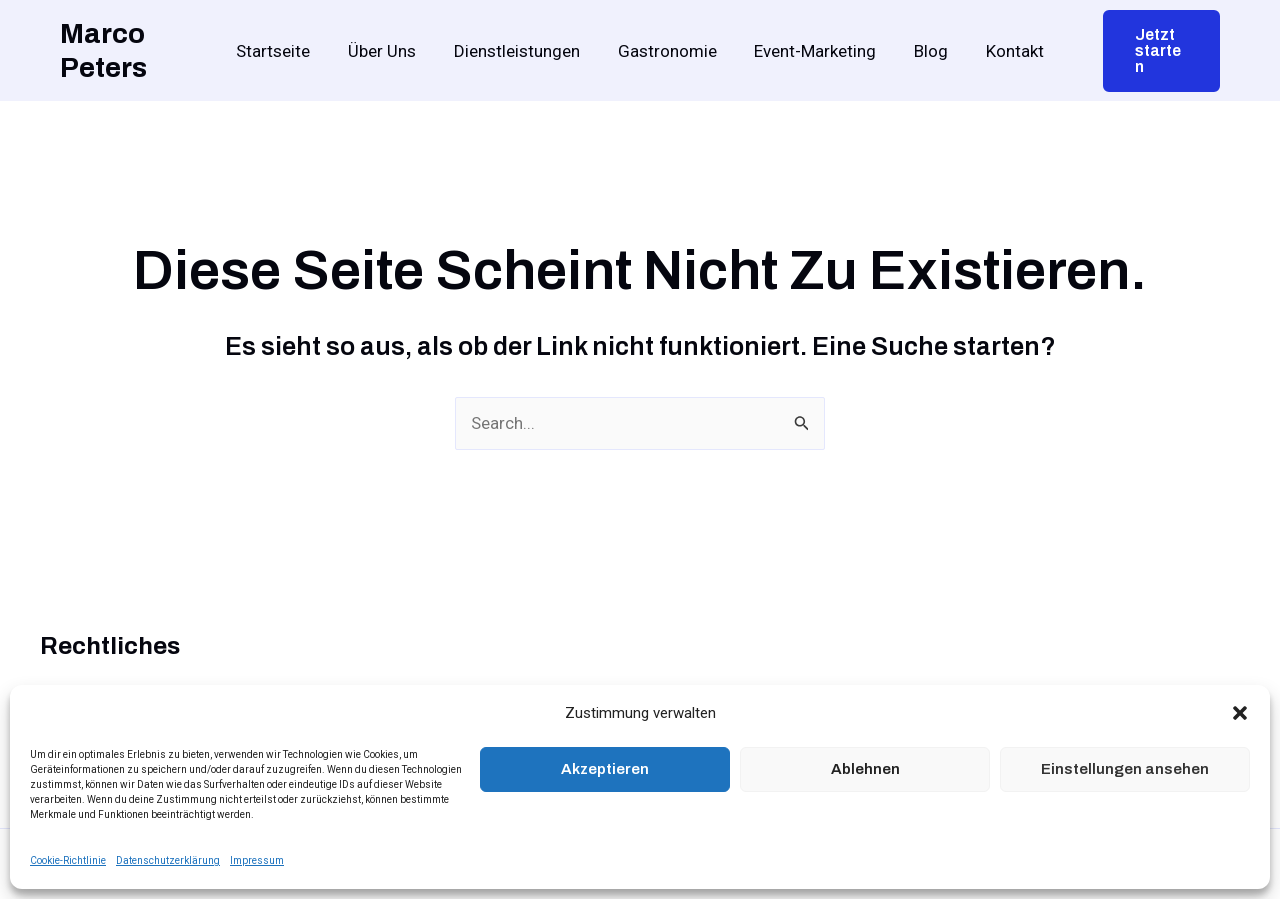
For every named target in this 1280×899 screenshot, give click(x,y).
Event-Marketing (812, 51)
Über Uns (390, 51)
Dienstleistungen (521, 51)
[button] (1240, 713)
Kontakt (1004, 51)
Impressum (257, 860)
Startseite (285, 51)
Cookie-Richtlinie (68, 860)
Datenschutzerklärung (168, 860)
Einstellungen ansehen (1125, 769)
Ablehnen (865, 769)
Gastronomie (667, 51)
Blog (924, 51)
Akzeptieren (605, 769)
